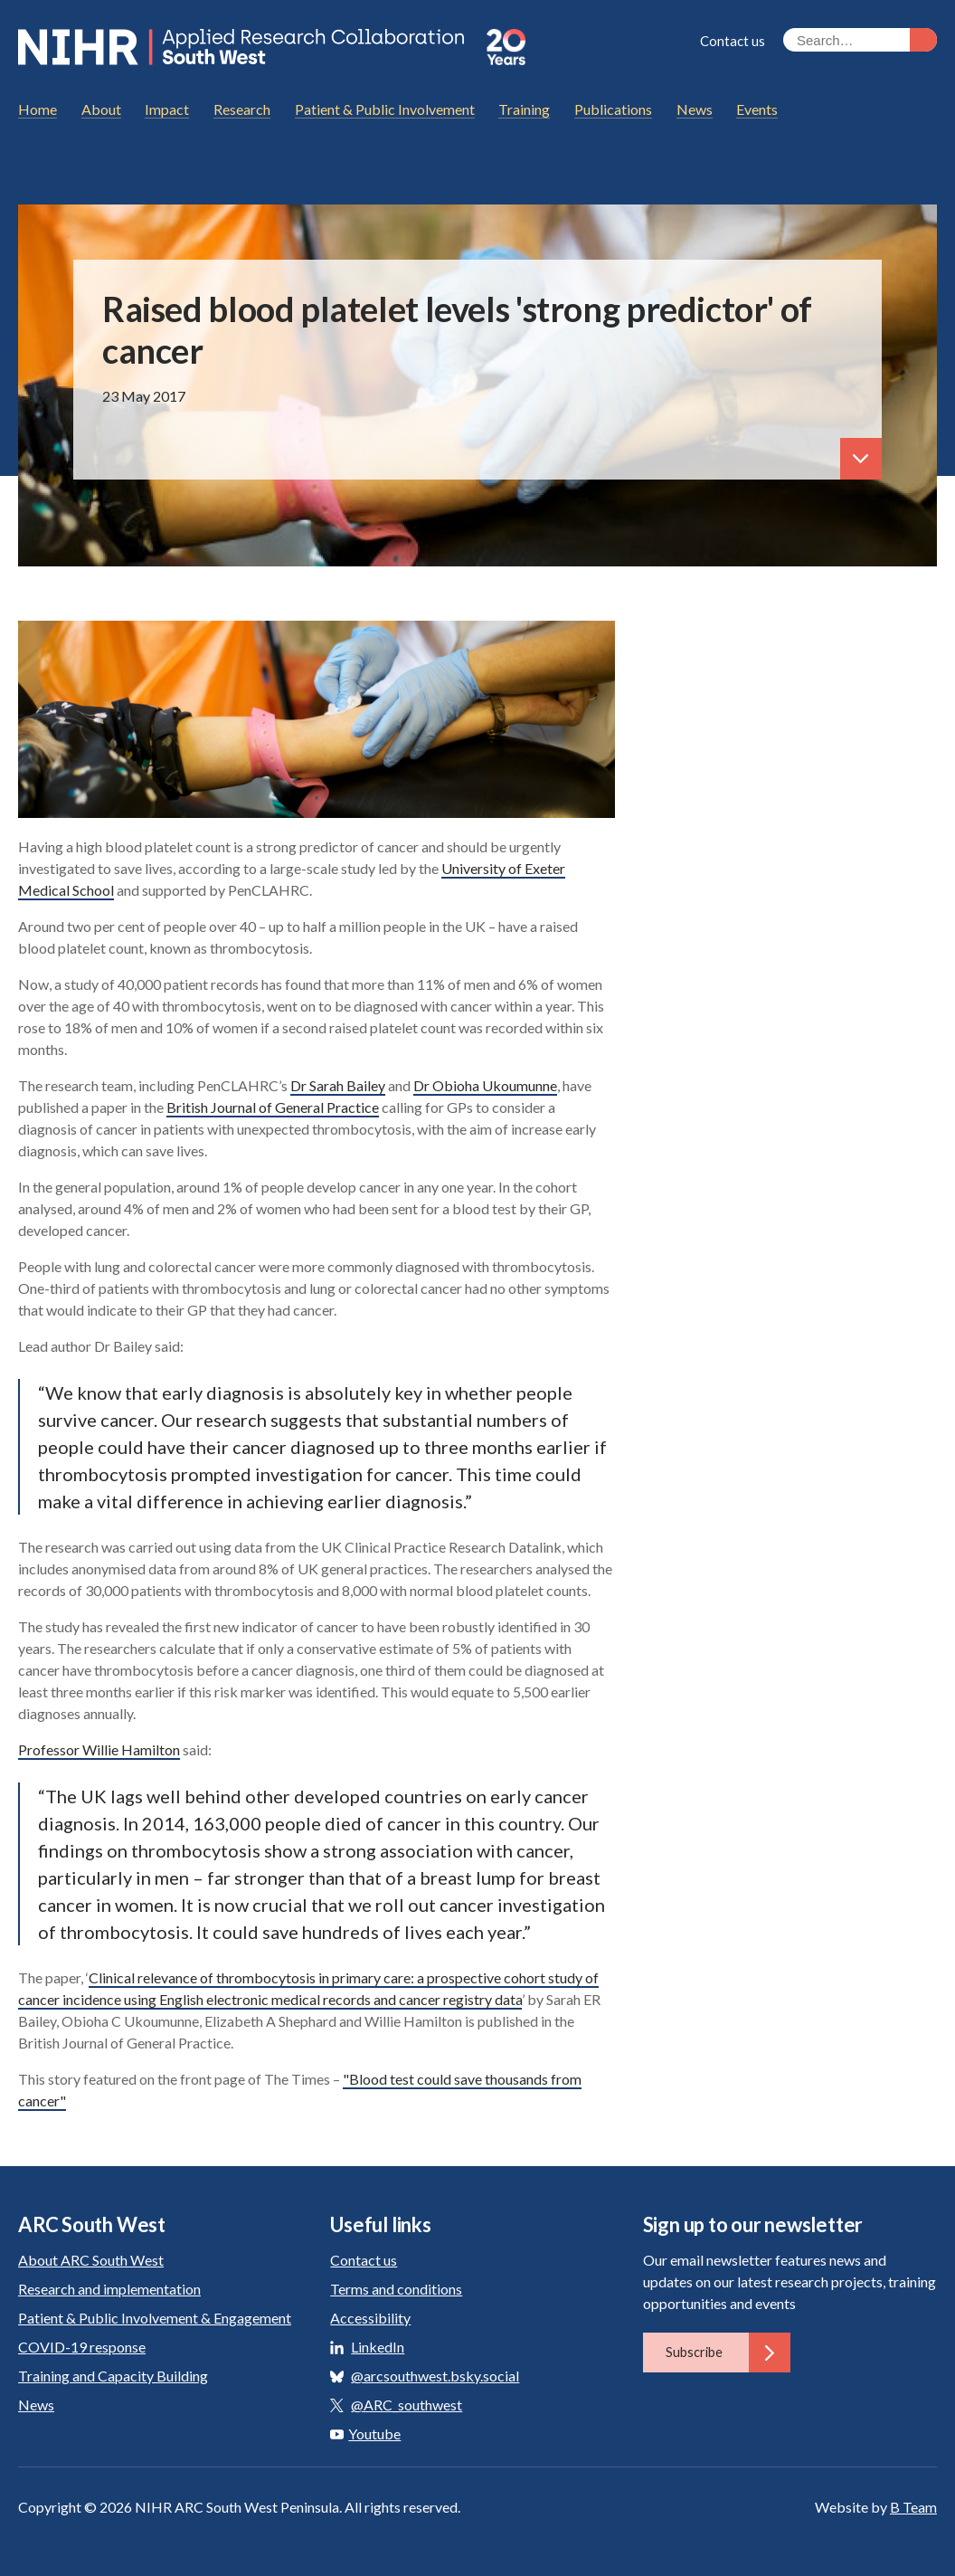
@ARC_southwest (406, 2404)
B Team (913, 2506)
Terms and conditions (396, 2288)
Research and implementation (109, 2288)
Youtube (365, 2433)
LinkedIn (377, 2346)
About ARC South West (91, 2259)
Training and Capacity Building (113, 2375)
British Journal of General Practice (272, 1107)
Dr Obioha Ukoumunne (485, 1085)
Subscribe (728, 2352)
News (36, 2404)
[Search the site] (860, 40)
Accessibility (370, 2317)
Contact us (732, 41)
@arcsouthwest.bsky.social (435, 2375)
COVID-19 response (82, 2346)
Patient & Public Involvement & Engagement (154, 2317)
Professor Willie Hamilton (99, 1749)
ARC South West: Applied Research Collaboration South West (243, 47)
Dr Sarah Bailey (337, 1085)
